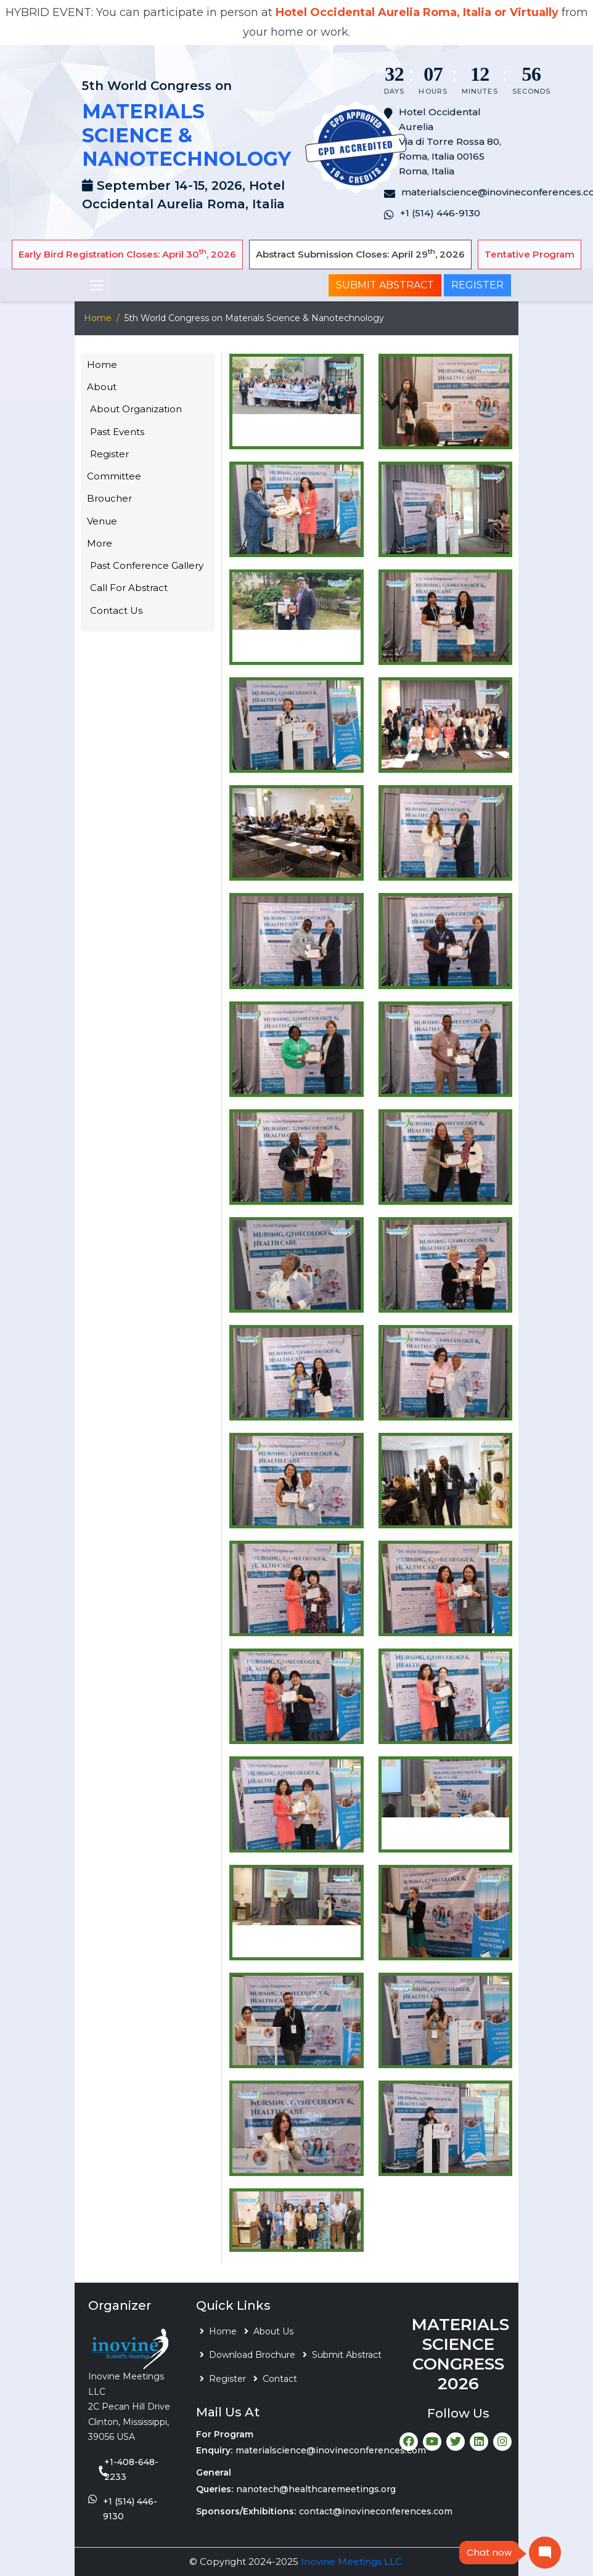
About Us (273, 2331)
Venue (102, 521)
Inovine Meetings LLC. (352, 2561)
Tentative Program (530, 254)
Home (98, 318)
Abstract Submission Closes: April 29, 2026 (360, 253)
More (99, 543)
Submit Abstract (385, 285)
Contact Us (116, 610)
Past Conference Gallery (146, 565)
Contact (280, 2378)
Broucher (109, 498)
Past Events (117, 432)
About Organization (136, 409)
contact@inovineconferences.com (375, 2511)
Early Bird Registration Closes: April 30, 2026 (127, 253)
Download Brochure (252, 2354)
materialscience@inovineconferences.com (330, 2450)
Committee (114, 476)
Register (477, 285)
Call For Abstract (129, 587)
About (102, 387)
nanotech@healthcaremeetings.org (316, 2489)
